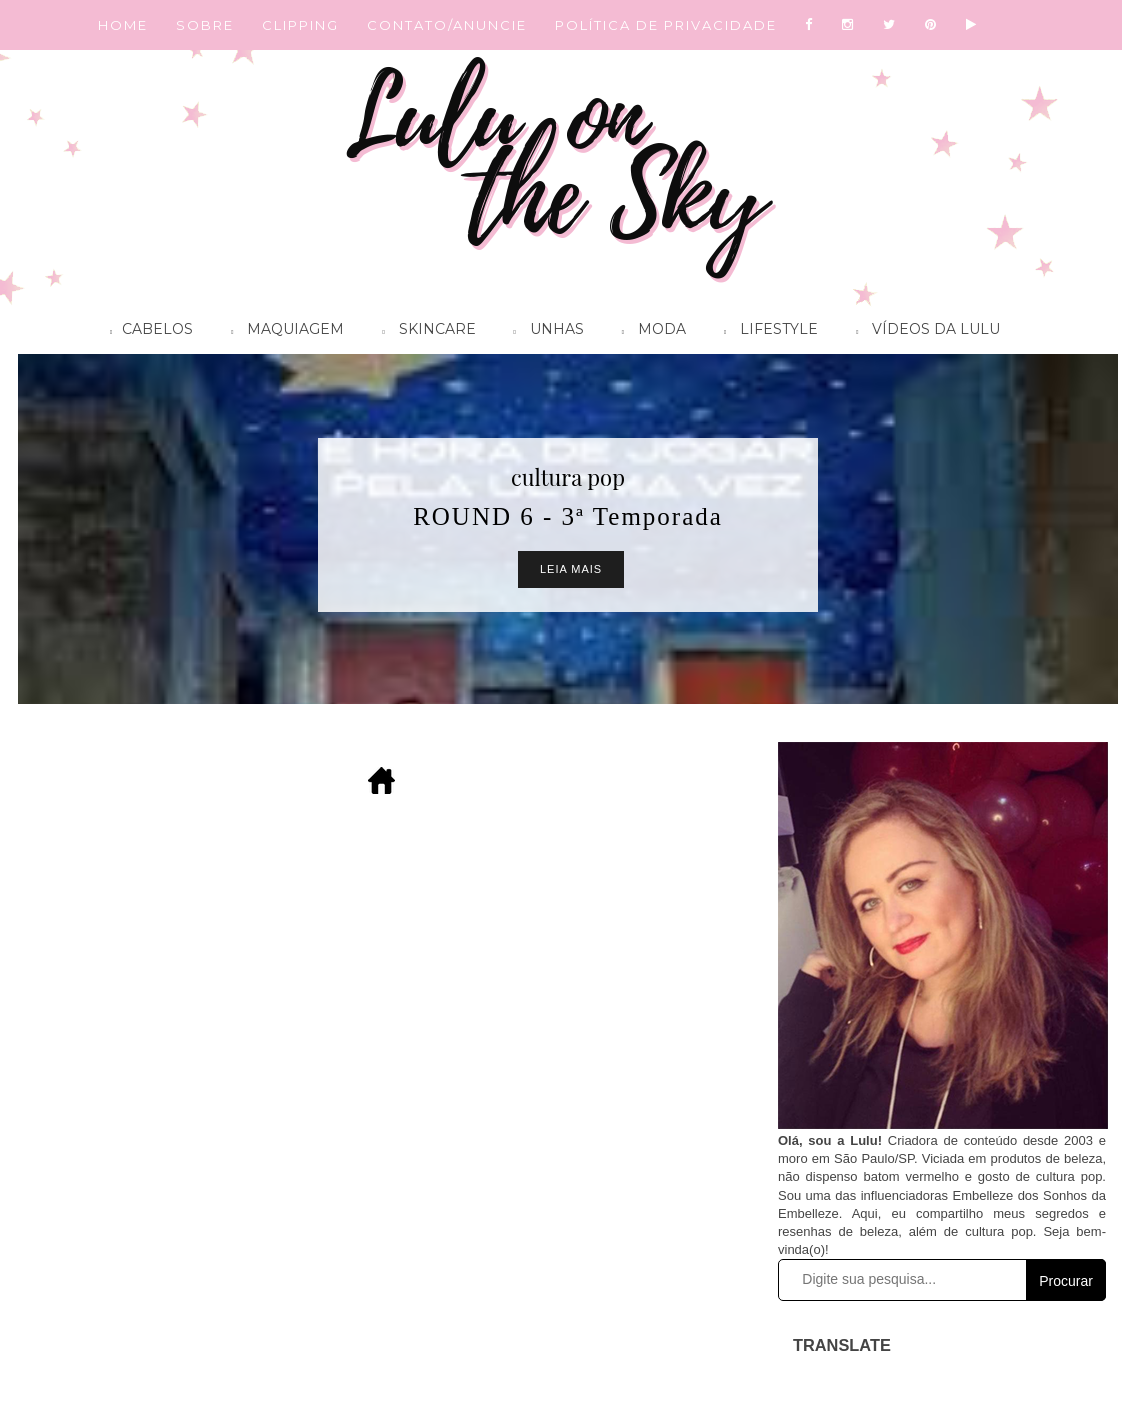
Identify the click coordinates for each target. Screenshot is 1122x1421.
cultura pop (568, 477)
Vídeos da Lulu (923, 332)
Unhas (544, 332)
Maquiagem (282, 332)
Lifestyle (766, 332)
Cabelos (146, 332)
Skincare (423, 332)
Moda (649, 332)
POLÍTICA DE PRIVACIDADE (666, 25)
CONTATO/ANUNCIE (447, 25)
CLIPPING (300, 25)
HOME (123, 25)
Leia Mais (571, 569)
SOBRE (205, 25)
